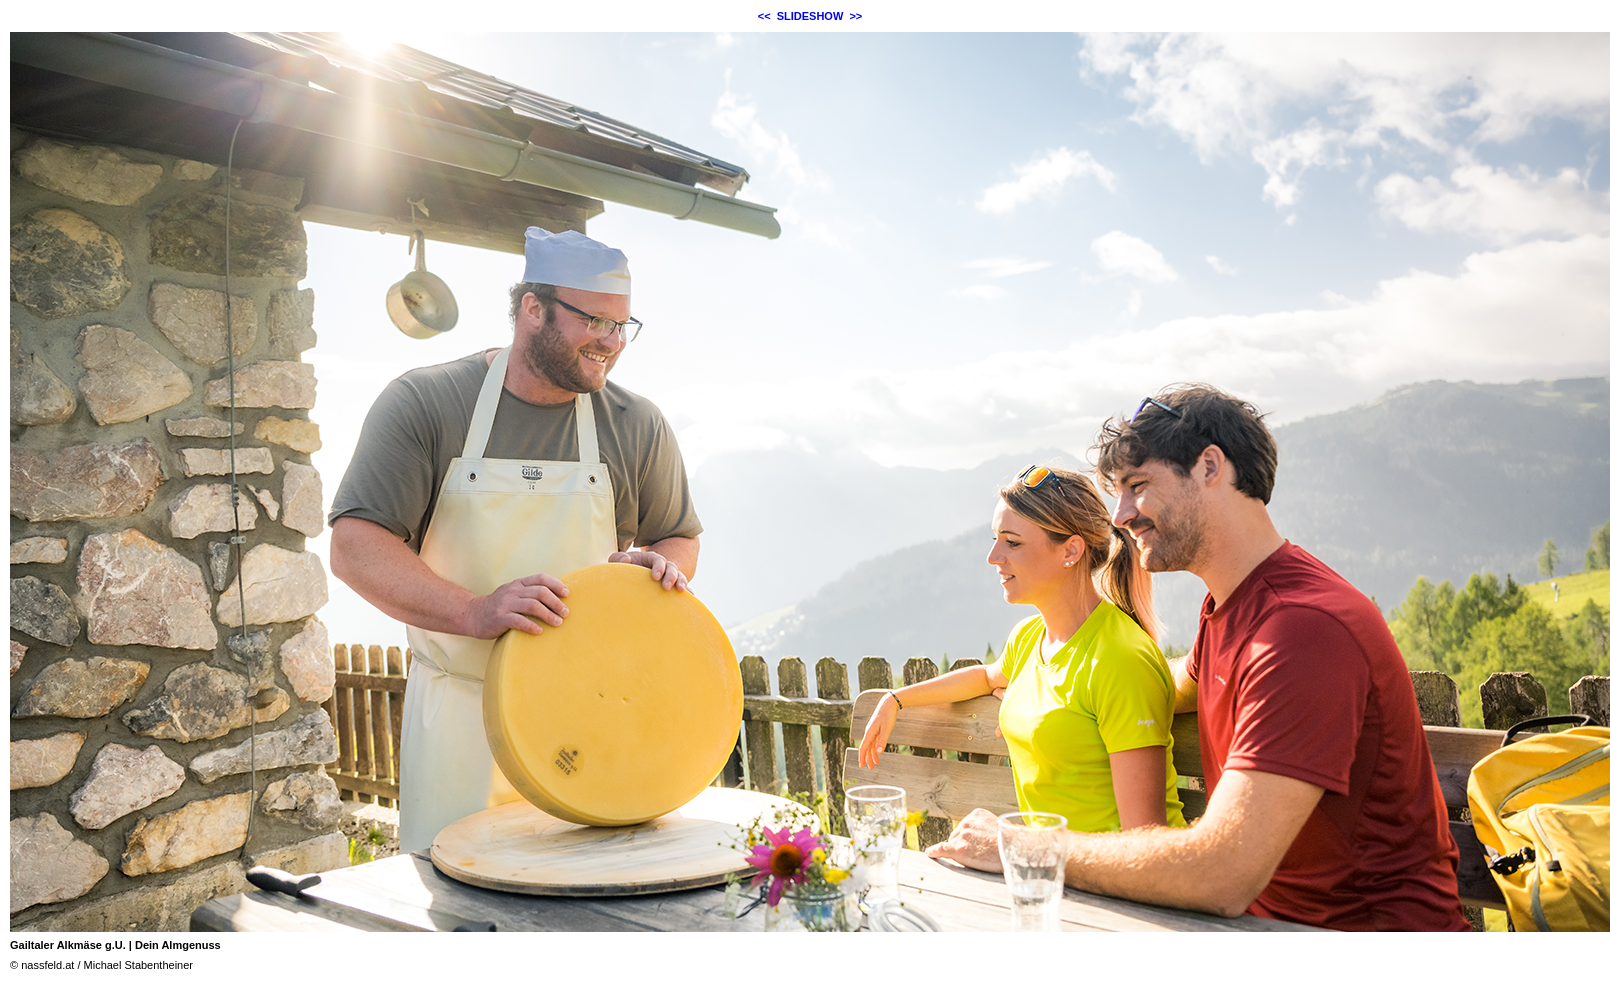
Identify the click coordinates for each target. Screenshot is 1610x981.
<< (764, 16)
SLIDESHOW (810, 16)
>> (855, 16)
